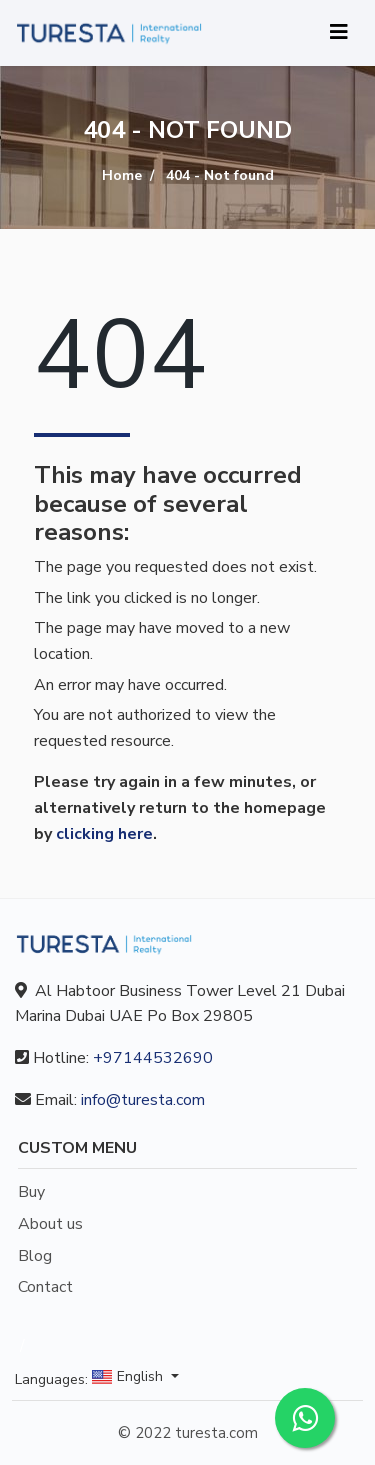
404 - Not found (220, 175)
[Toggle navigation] (339, 32)
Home (122, 175)
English (129, 1377)
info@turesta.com (143, 1100)
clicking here (104, 834)
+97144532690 (153, 1058)
